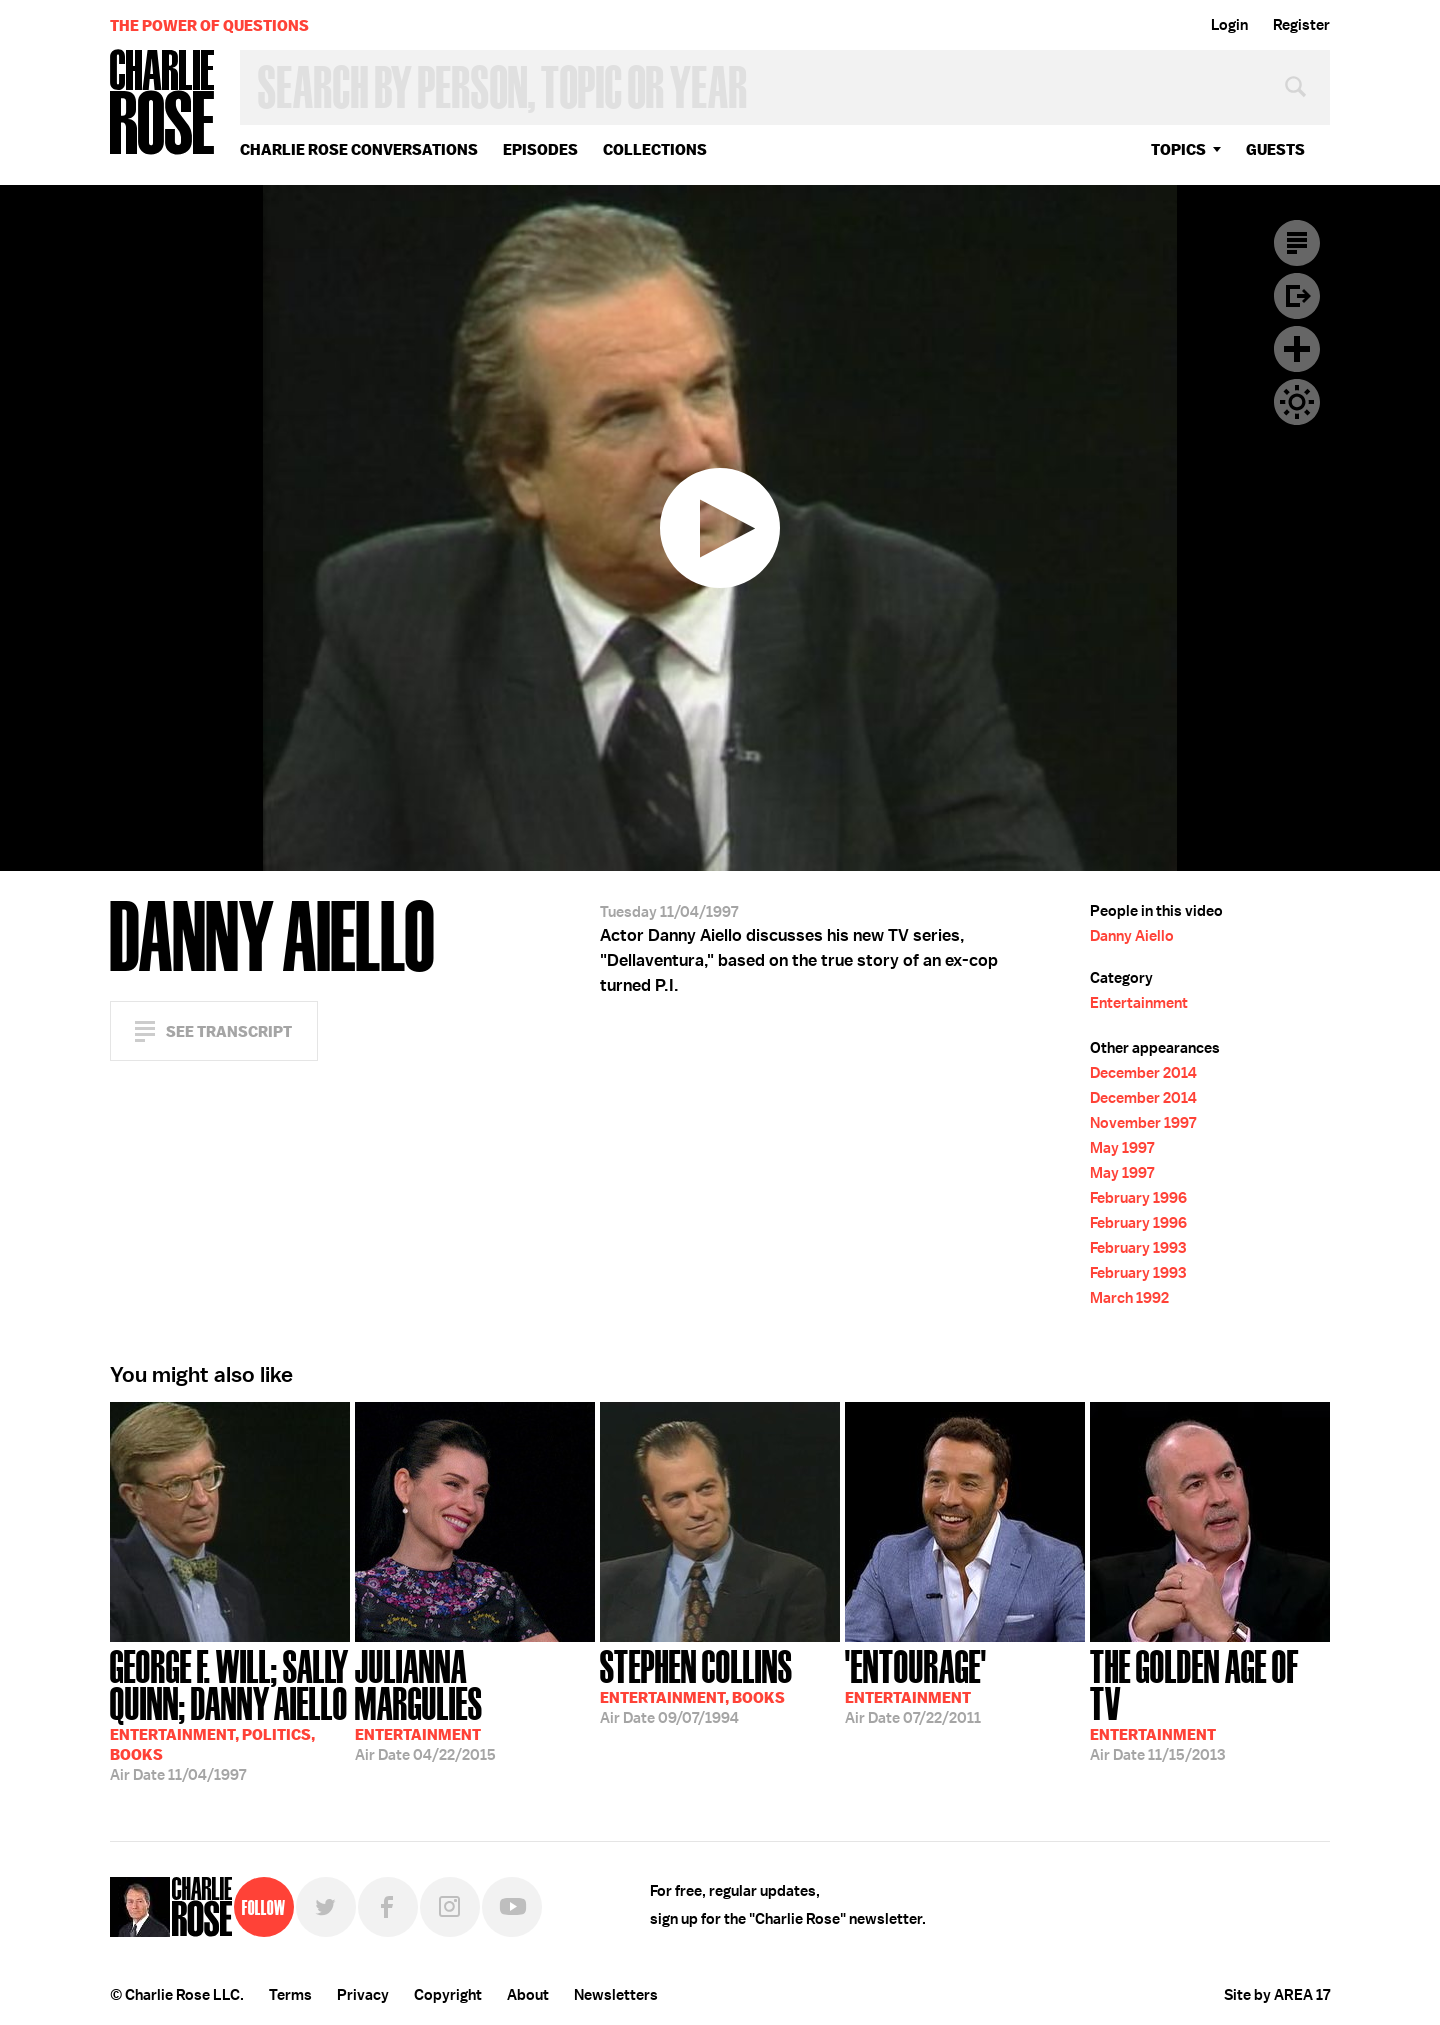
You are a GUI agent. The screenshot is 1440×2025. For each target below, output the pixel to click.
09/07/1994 (696, 1685)
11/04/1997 (230, 1713)
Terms (290, 1995)
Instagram (450, 1907)
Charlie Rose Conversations (359, 149)
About (528, 1995)
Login (1229, 25)
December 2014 (1143, 1073)
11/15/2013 (1210, 1703)
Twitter (326, 1907)
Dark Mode (1297, 402)
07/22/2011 (916, 1685)
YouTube (512, 1907)
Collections (655, 149)
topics (1178, 149)
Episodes (540, 149)
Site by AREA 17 (1277, 1995)
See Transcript (229, 1031)
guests (1275, 149)
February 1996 (1138, 1198)
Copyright (448, 1995)
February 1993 (1138, 1248)
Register (1301, 25)
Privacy (363, 1995)
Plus (1297, 349)
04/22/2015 (475, 1703)
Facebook (388, 1907)
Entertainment (1139, 1003)
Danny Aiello (1132, 936)
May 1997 (1122, 1148)
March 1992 (1129, 1298)
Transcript (1297, 243)
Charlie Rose (163, 103)
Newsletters (616, 1995)
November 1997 (1143, 1123)
